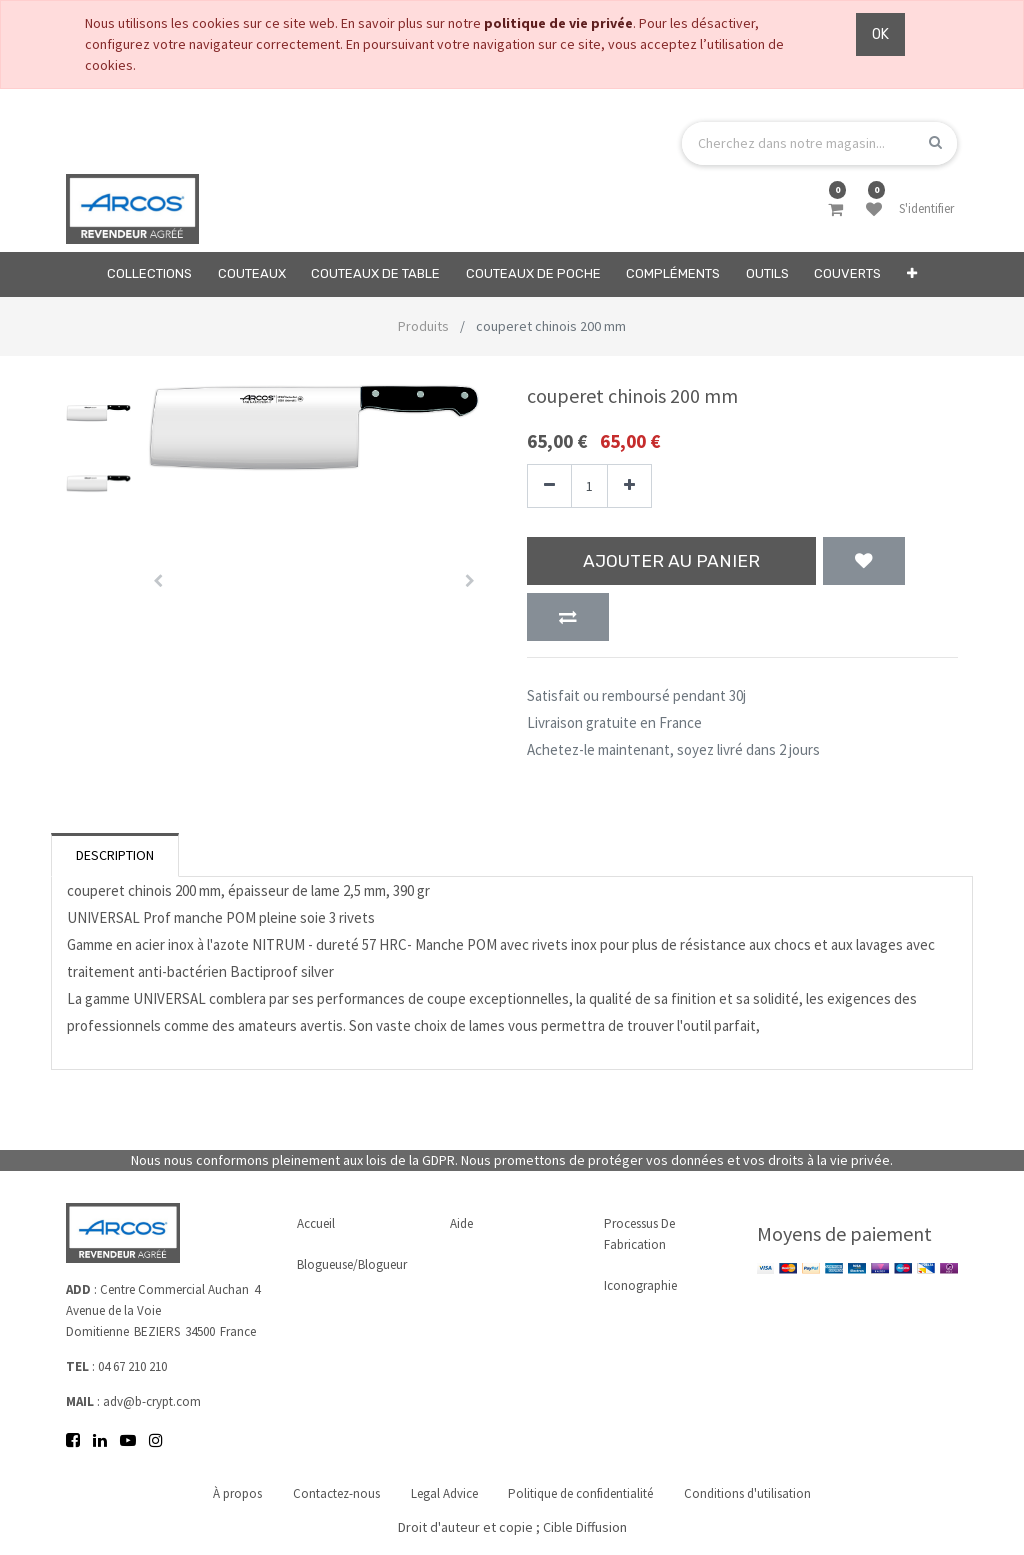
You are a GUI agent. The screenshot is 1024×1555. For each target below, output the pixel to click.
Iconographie (640, 1285)
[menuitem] (149, 274)
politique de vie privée (558, 23)
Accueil (316, 1223)
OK (880, 34)
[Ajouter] (629, 486)
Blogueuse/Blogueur (352, 1264)
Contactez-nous (336, 1493)
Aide (461, 1223)
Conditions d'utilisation (748, 1493)
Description (115, 855)
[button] (912, 274)
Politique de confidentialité (581, 1493)
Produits (423, 326)
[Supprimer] (549, 486)
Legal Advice (444, 1493)
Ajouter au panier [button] (671, 561)
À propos (237, 1493)
